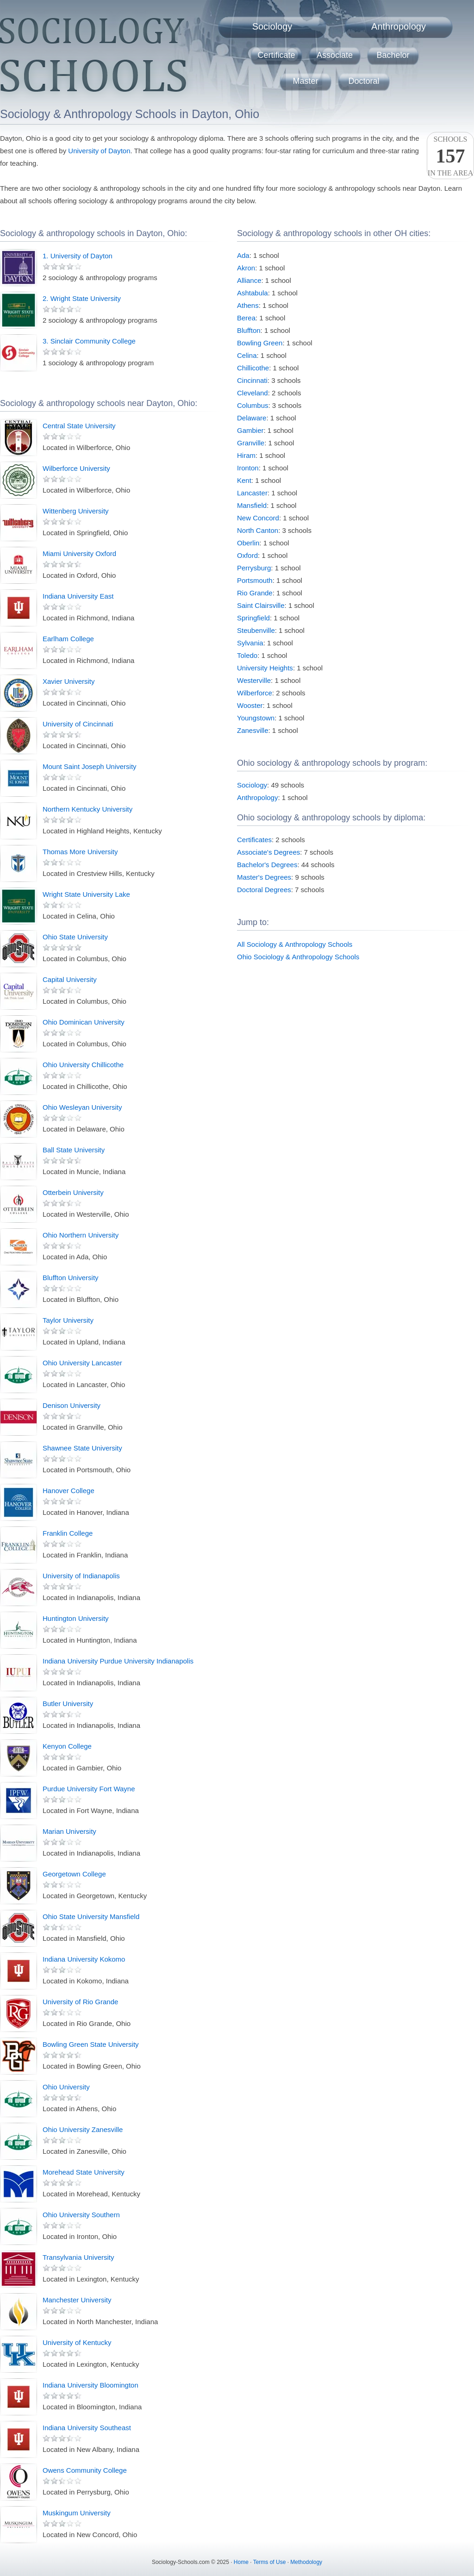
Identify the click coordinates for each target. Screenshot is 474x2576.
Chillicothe (253, 368)
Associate (335, 55)
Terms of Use (269, 2562)
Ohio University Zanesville (83, 2129)
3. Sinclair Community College (89, 341)
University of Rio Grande (80, 2002)
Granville (250, 443)
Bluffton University (71, 1278)
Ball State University (74, 1150)
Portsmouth (255, 580)
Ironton (248, 468)
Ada (243, 255)
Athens (248, 305)
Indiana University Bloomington (90, 2385)
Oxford (247, 555)
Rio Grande (255, 593)
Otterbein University (73, 1192)
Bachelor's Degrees (267, 865)
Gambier (250, 430)
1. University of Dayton (77, 256)
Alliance (249, 280)
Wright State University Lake (86, 894)
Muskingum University (77, 2513)
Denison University (71, 1405)
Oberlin (248, 543)
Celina (247, 355)
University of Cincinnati (78, 724)
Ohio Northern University (80, 1235)
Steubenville (256, 630)
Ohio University (66, 2087)
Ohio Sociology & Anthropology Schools (298, 957)
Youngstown (255, 718)
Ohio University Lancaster (82, 1363)
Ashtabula (252, 293)
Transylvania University (78, 2257)
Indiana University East (78, 596)
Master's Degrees (264, 877)
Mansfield (252, 505)
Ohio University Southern (81, 2215)
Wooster (250, 705)
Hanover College (68, 1490)
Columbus (252, 405)
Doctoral (363, 81)
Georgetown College (74, 1874)
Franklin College (68, 1533)
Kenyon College (67, 1746)
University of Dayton (99, 151)
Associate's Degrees (268, 852)
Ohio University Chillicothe (83, 1065)
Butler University (68, 1703)
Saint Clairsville (261, 605)
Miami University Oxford (79, 553)
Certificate (276, 55)
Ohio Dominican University (84, 1022)
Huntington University (76, 1618)
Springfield (253, 618)
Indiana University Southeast (87, 2428)
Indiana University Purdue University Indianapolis (118, 1661)
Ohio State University (75, 937)
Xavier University (69, 681)
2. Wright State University (82, 298)
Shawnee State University (82, 1448)
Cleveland (252, 393)
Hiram (246, 455)
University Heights (265, 668)
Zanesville (252, 730)
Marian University (69, 1831)
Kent (244, 480)
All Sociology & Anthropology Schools (294, 944)
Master (305, 81)
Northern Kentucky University (87, 809)
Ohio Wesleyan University (82, 1107)
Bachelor (392, 55)
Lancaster (252, 493)
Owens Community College (85, 2470)
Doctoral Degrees (264, 890)
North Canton (257, 530)
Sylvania (250, 643)
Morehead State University (84, 2172)
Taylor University (68, 1320)
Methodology (306, 2562)
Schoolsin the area (450, 156)
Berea (246, 318)
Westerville (254, 680)
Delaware (251, 418)
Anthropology (398, 26)
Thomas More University (80, 852)
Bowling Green (259, 343)
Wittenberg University (76, 511)
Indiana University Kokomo (84, 1959)
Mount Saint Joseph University (90, 766)
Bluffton (249, 330)
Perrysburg (254, 568)
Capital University (70, 979)
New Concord (258, 518)
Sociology (272, 26)
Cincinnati (252, 380)
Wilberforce (254, 693)
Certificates (254, 840)
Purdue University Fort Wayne (89, 1789)
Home (241, 2562)
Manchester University (77, 2300)
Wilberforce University (76, 468)
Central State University (79, 426)
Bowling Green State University (91, 2044)
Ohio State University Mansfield (91, 1916)
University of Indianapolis (81, 1576)
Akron (246, 268)
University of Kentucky (77, 2342)
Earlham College (68, 639)
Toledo (247, 655)
